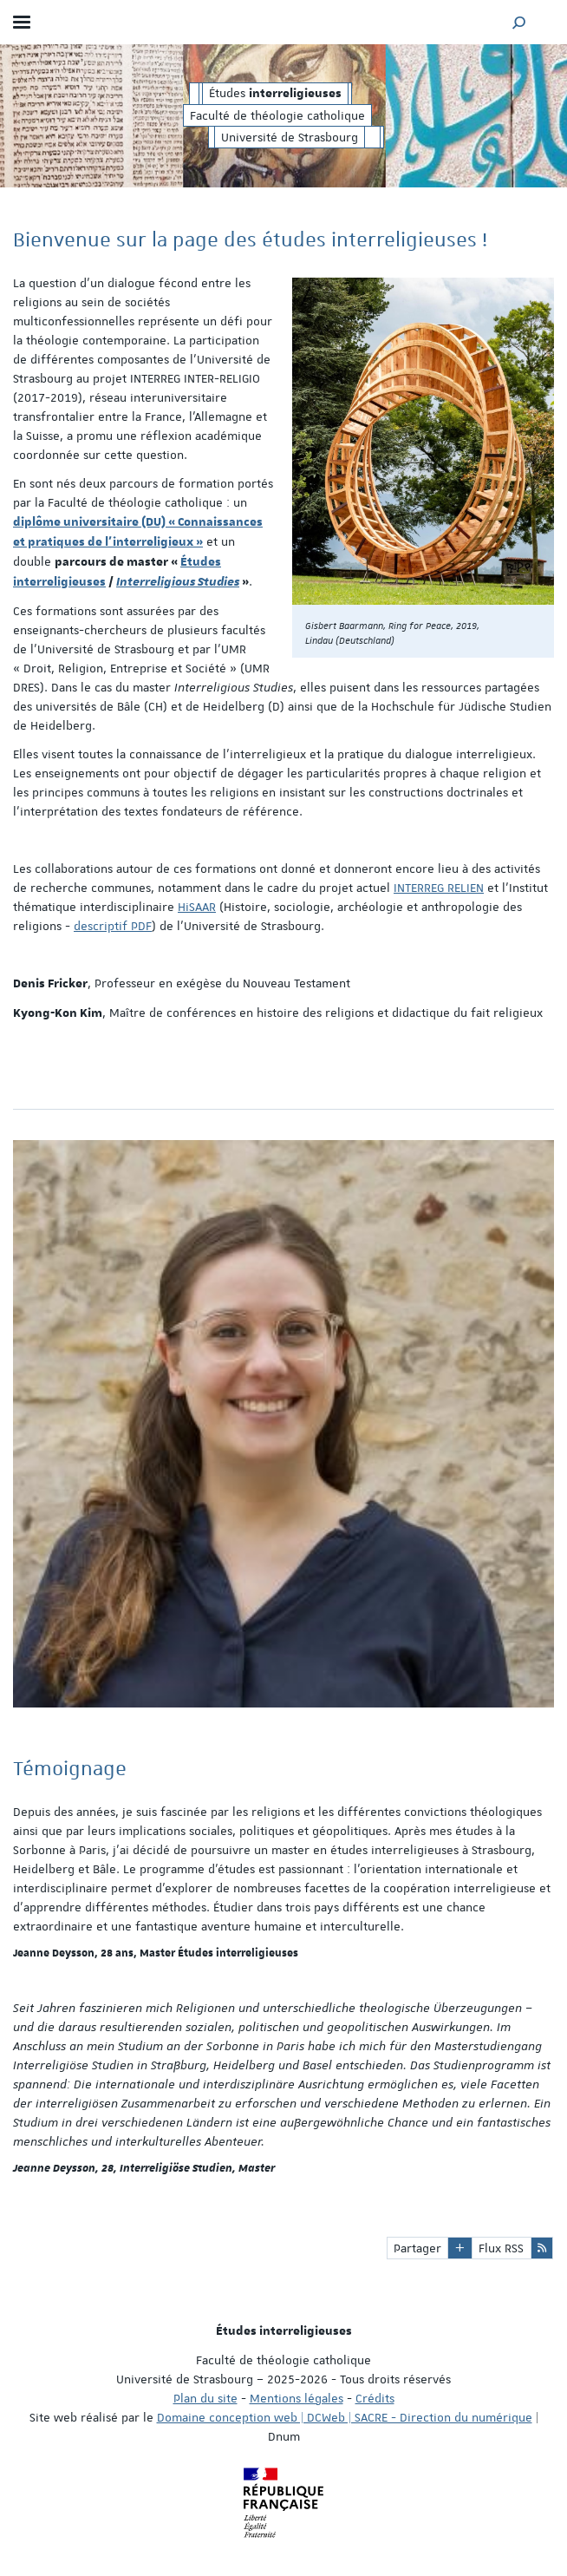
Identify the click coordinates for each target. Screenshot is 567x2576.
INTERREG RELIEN (439, 887)
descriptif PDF (113, 926)
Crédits (374, 2398)
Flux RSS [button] (501, 2248)
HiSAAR (197, 906)
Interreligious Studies (177, 582)
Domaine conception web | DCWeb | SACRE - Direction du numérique (344, 2417)
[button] (519, 22)
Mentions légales (296, 2398)
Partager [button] (417, 2248)
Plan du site (205, 2398)
